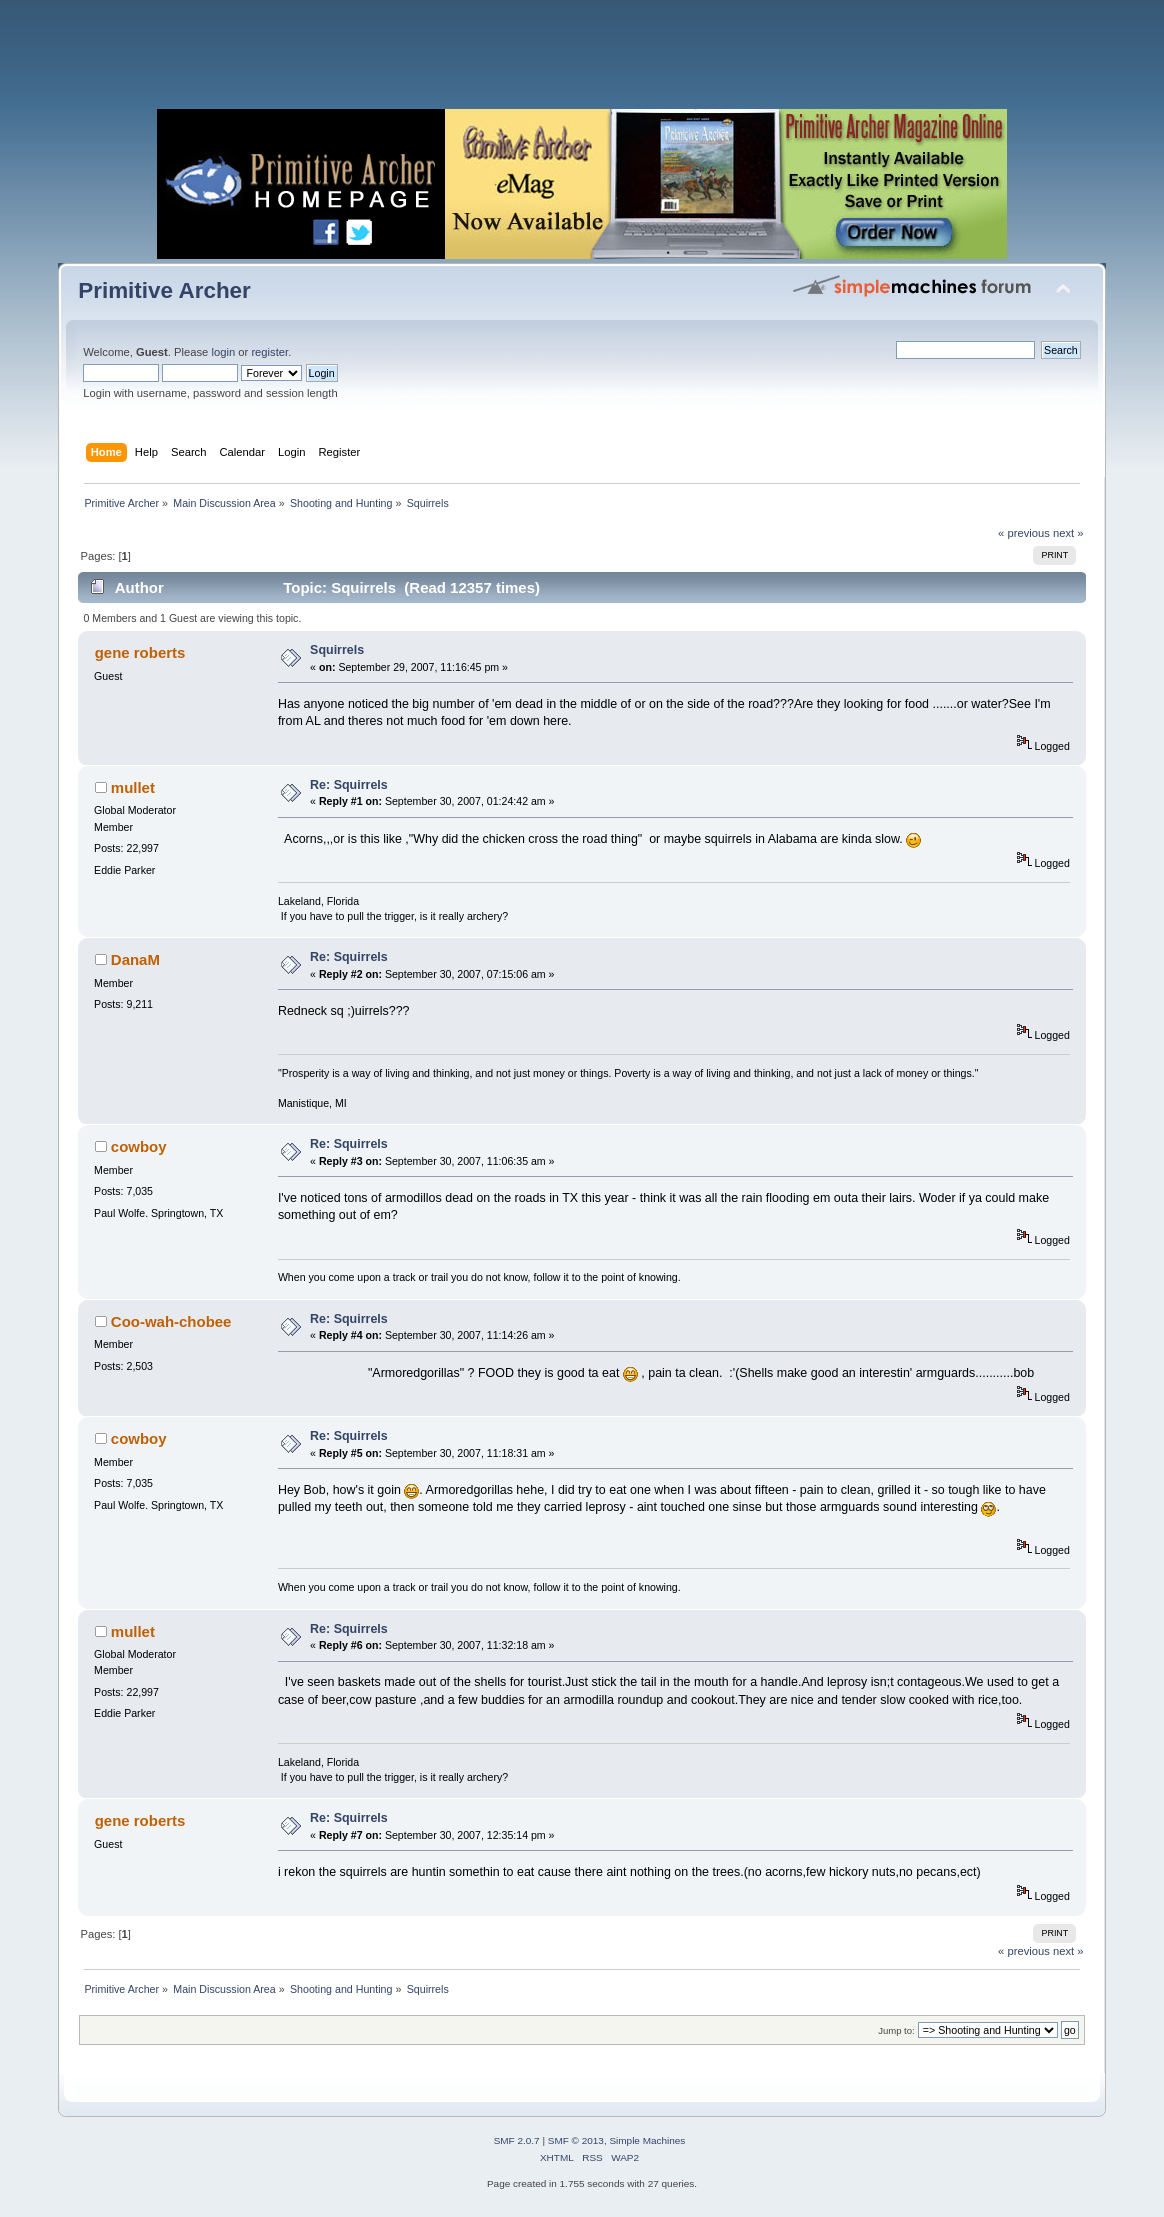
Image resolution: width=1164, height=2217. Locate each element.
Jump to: (896, 2030)
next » (1068, 533)
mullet (133, 787)
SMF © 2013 (576, 2140)
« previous (1024, 533)
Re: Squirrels (349, 785)
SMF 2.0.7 (517, 2140)
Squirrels (337, 650)
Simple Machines (647, 2140)
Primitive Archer (164, 290)
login (223, 352)
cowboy (139, 1146)
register (269, 352)
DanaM (135, 959)
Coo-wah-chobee (171, 1321)
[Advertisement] (582, 60)
